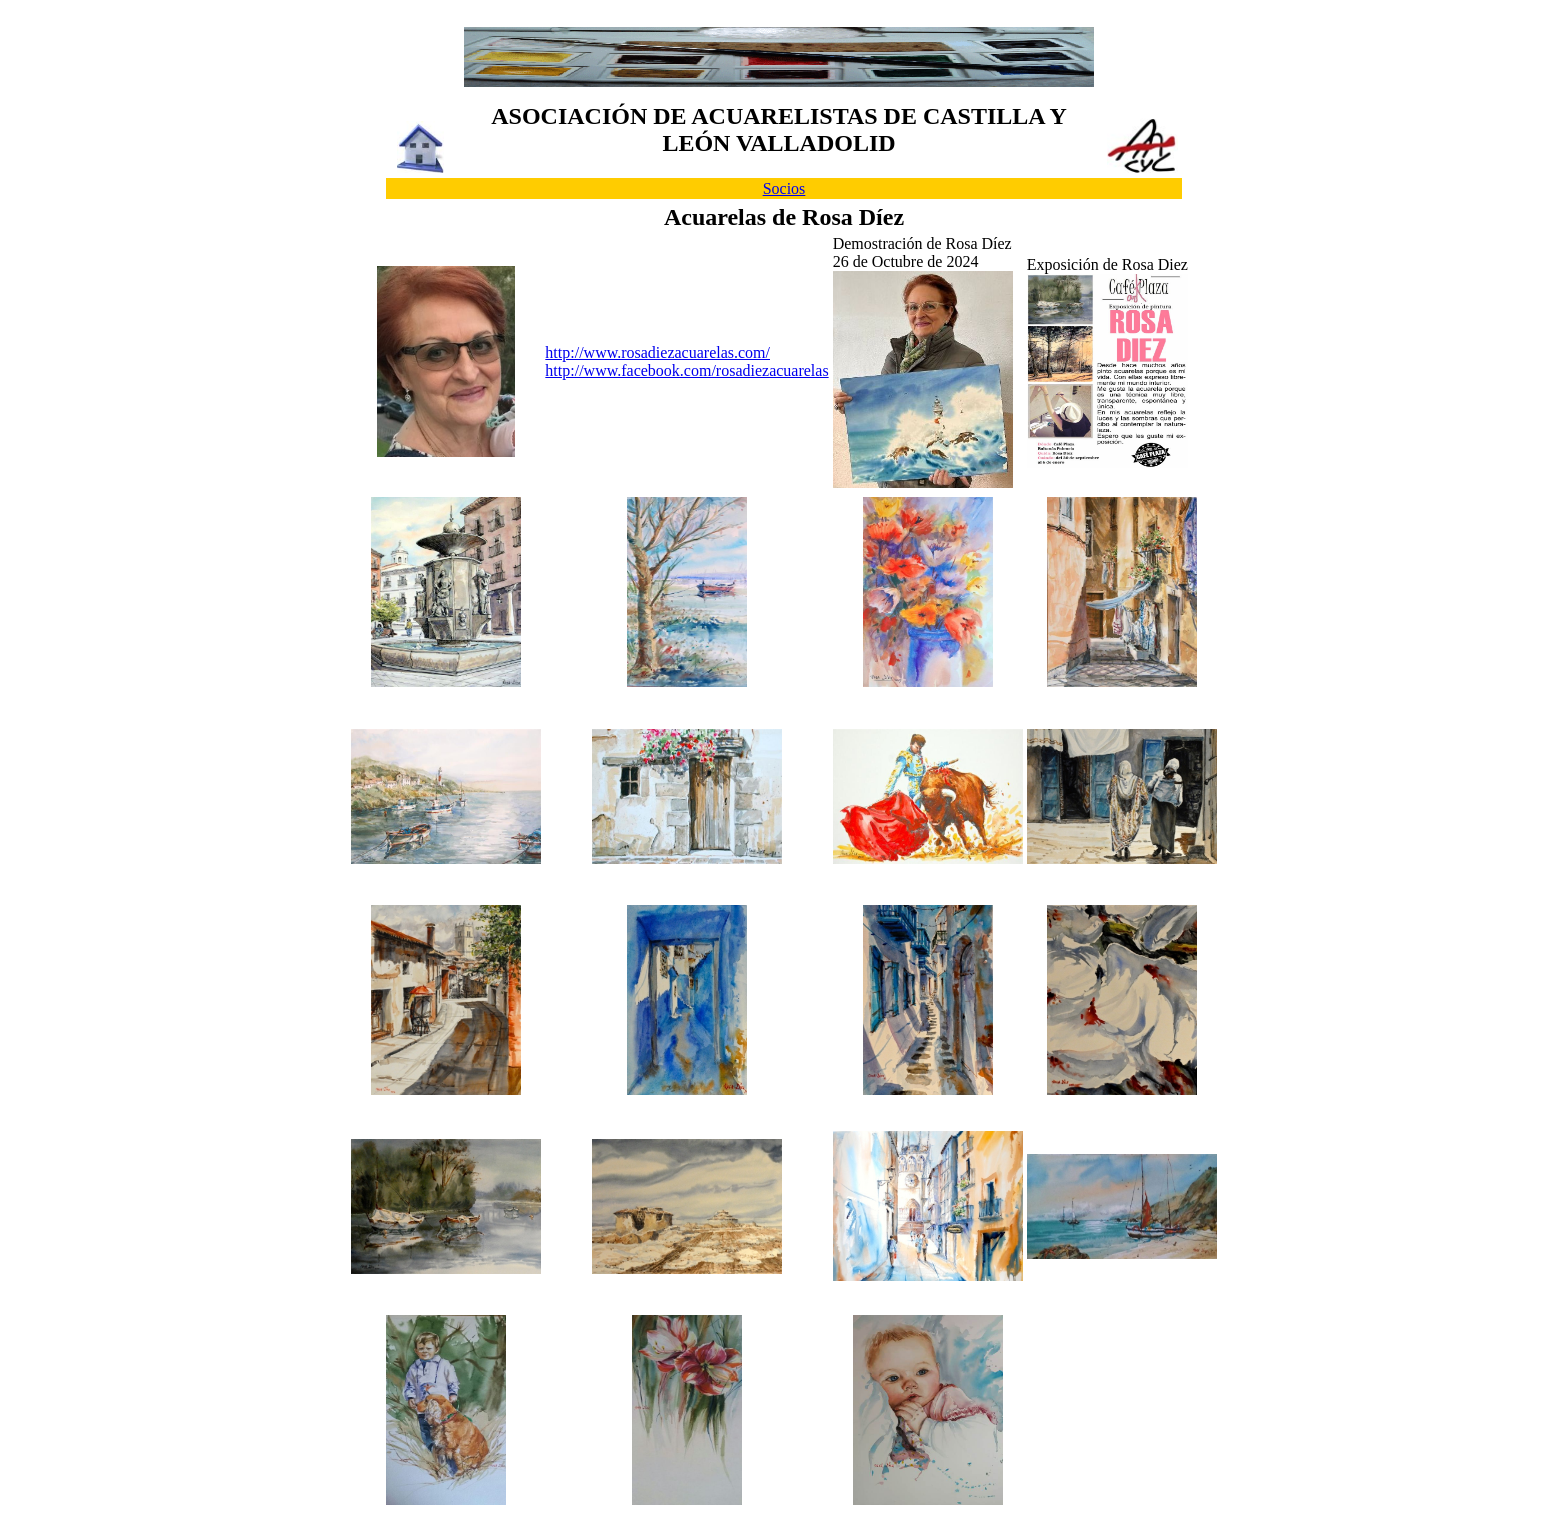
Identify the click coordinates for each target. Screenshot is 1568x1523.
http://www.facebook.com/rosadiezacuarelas (686, 370)
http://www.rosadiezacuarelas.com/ (657, 352)
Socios (784, 188)
